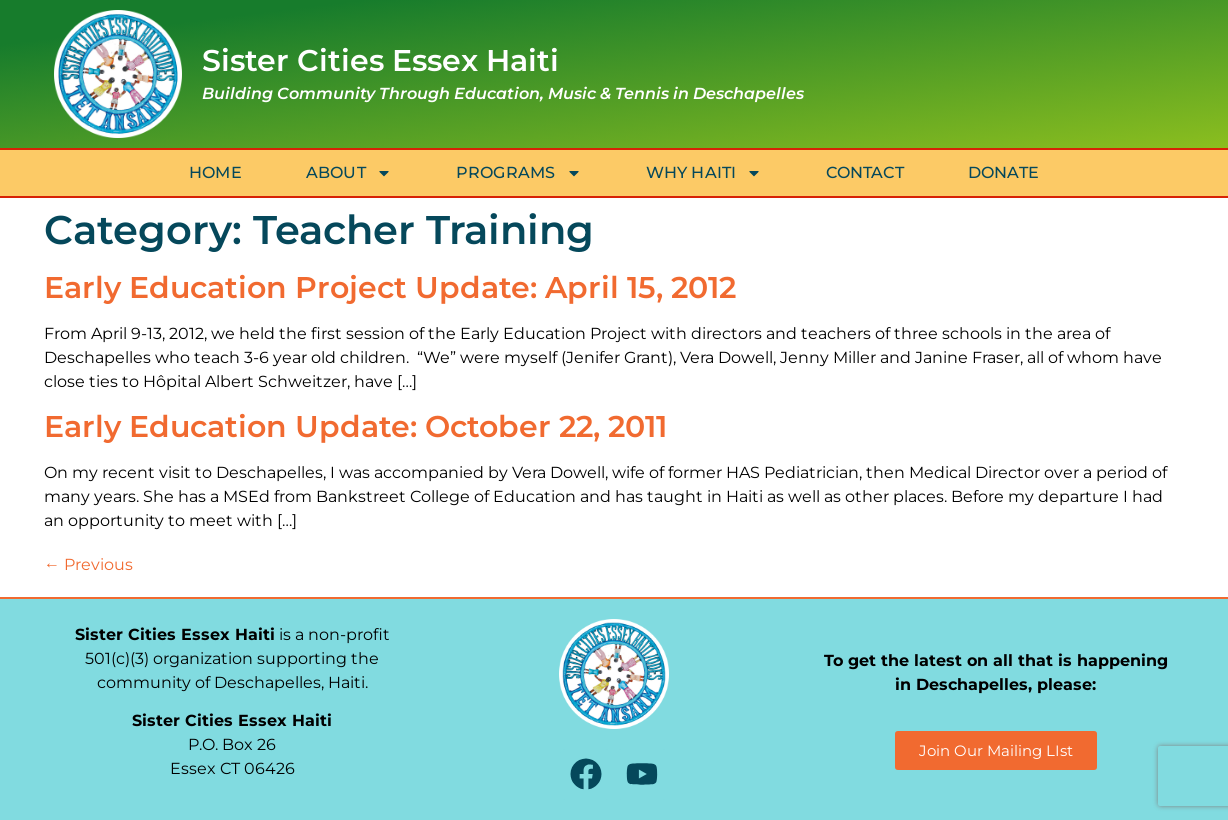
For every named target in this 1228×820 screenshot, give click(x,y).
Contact (864, 172)
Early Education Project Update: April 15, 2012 (390, 287)
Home (215, 172)
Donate (1003, 172)
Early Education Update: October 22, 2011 (355, 426)
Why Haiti (704, 173)
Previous (88, 564)
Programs (519, 173)
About (349, 173)
